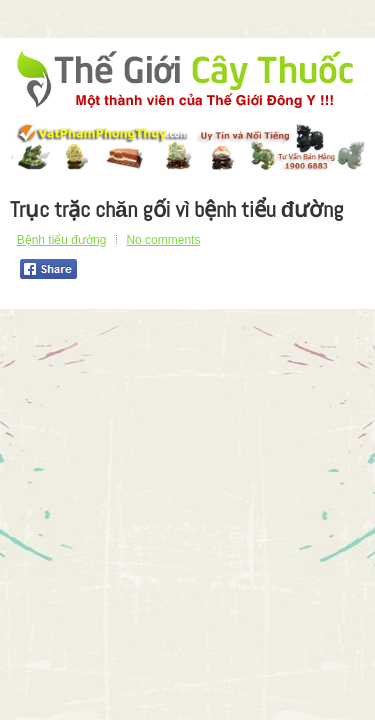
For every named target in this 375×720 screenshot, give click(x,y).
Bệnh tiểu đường (62, 240)
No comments (163, 240)
